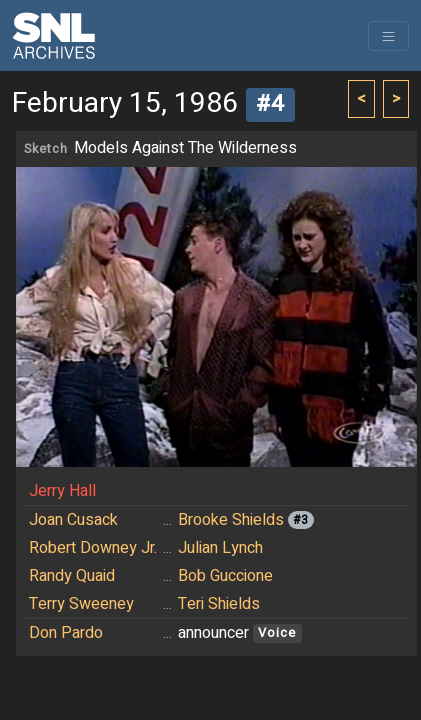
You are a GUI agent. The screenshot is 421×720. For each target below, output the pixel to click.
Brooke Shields (231, 520)
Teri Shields (219, 604)
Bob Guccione (225, 576)
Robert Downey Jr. (93, 548)
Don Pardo (66, 633)
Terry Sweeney (81, 604)
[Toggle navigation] (388, 36)
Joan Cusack (73, 520)
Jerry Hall (62, 491)
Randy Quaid (72, 576)
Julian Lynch (220, 548)
